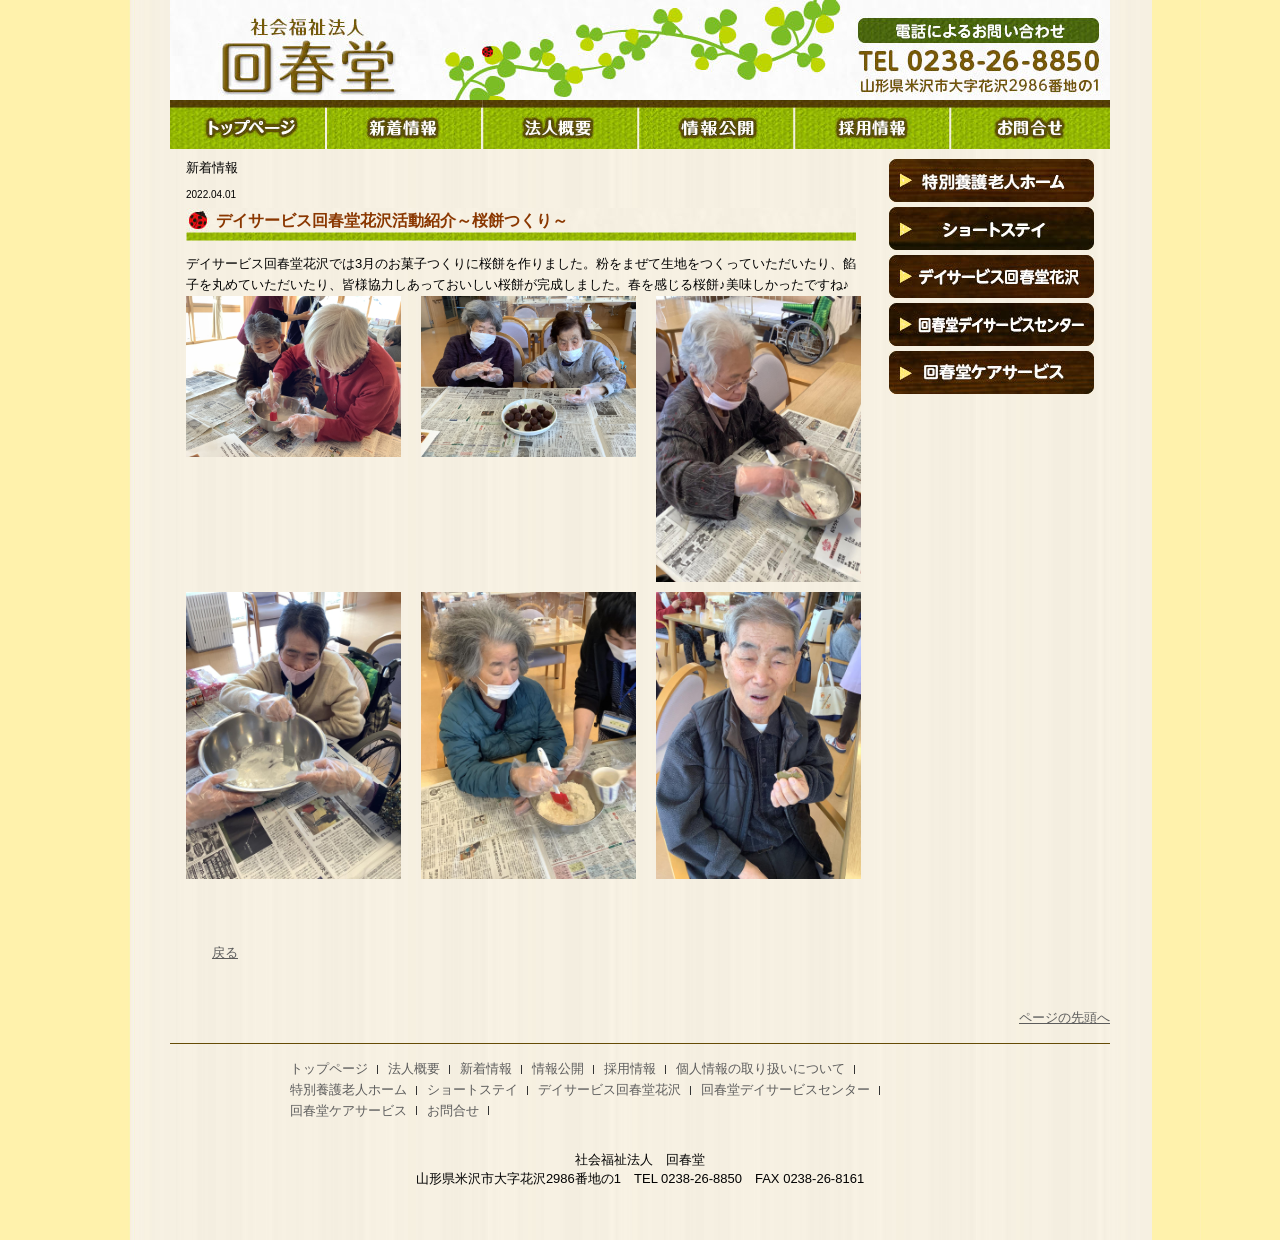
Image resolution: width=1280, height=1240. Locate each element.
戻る (225, 952)
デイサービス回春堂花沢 (609, 1089)
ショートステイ (472, 1089)
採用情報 (630, 1068)
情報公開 (558, 1068)
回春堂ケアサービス (348, 1110)
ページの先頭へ (1064, 1017)
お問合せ (453, 1110)
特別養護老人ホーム (348, 1089)
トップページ (329, 1068)
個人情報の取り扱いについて (760, 1068)
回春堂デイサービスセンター (785, 1089)
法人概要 (414, 1068)
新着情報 (486, 1068)
